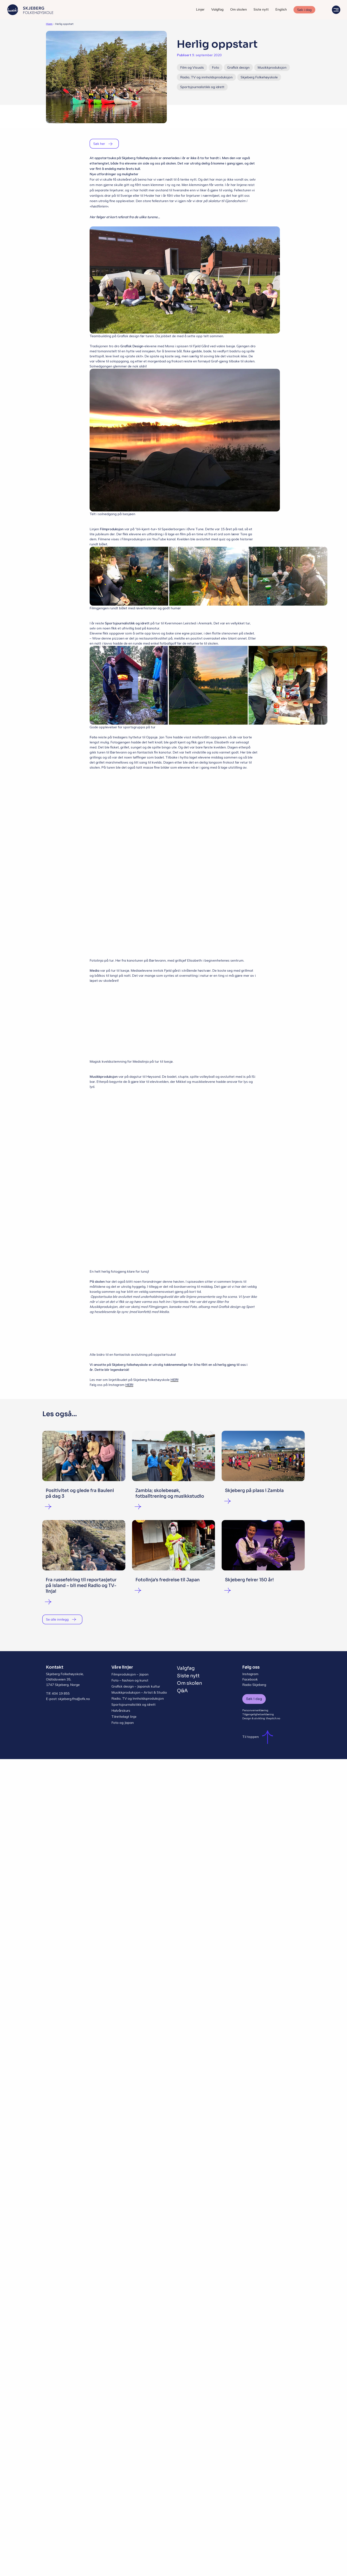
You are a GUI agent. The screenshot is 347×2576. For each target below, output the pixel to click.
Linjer (200, 9)
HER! (174, 1380)
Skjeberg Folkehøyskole (259, 77)
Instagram (250, 1674)
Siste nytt (261, 9)
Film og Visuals (192, 67)
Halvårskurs (120, 1710)
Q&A (182, 1691)
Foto (215, 67)
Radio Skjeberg (254, 1685)
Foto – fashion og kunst (129, 1680)
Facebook (250, 1679)
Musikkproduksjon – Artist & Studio (139, 1692)
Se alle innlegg (57, 1619)
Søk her (99, 143)
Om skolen (238, 9)
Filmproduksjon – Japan (129, 1674)
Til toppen (259, 1737)
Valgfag (217, 9)
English (281, 9)
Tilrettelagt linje (123, 1716)
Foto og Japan (122, 1722)
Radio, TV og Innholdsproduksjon (137, 1698)
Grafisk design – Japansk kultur (135, 1686)
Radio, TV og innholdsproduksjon (206, 77)
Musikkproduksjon (272, 67)
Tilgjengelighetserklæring (258, 1714)
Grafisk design (238, 67)
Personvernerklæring (255, 1710)
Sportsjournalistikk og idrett (202, 87)
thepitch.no (273, 1718)
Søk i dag (304, 10)
